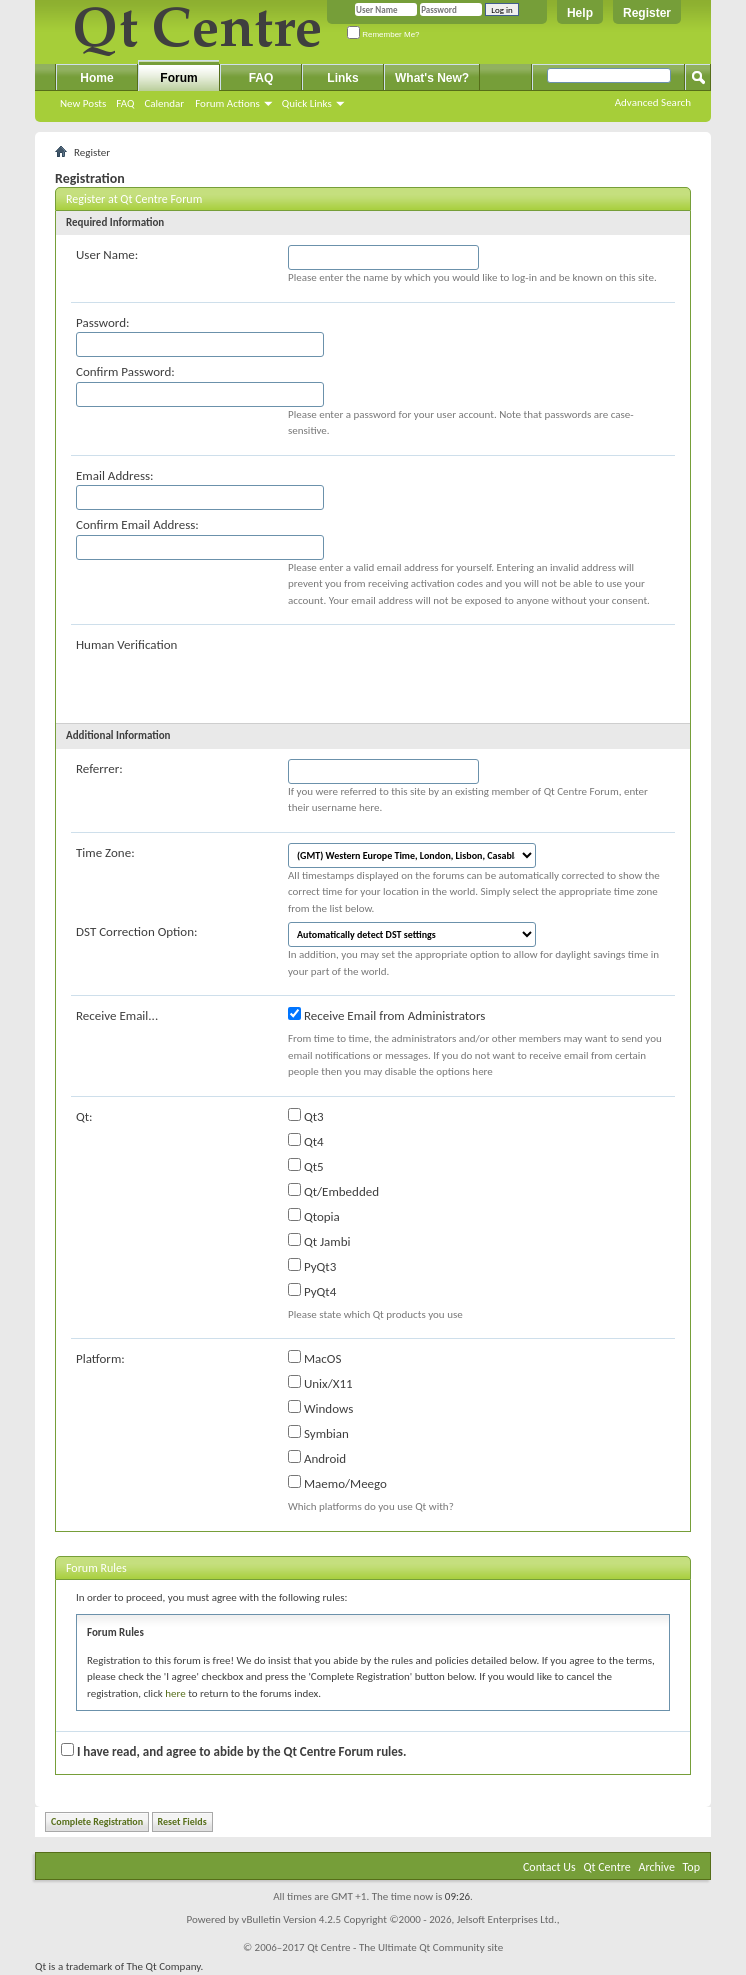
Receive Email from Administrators (386, 1015)
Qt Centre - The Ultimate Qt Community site (405, 1947)
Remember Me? (383, 34)
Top (691, 1867)
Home (96, 78)
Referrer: (99, 768)
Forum (178, 78)
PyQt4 (312, 1291)
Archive (657, 1867)
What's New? (432, 78)
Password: (102, 322)
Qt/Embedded (333, 1191)
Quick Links (307, 103)
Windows (320, 1408)
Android (317, 1458)
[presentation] (440, 674)
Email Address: (115, 475)
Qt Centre (606, 1867)
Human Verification (126, 644)
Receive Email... (117, 1015)
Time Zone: (105, 852)
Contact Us (549, 1867)
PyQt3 (312, 1266)
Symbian (318, 1433)
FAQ (125, 103)
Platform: (100, 1358)
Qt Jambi (319, 1241)
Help (580, 13)
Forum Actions (227, 103)
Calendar (164, 103)
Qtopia (314, 1216)
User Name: (107, 254)
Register (647, 13)
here (175, 1693)
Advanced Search (653, 102)
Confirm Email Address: (137, 524)
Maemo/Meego (337, 1483)
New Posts (83, 103)
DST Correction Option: (136, 931)
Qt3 (306, 1116)
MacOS (314, 1358)
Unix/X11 (320, 1383)
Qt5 (306, 1166)
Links (342, 78)
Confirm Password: (125, 371)
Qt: (84, 1116)
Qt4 (306, 1141)
